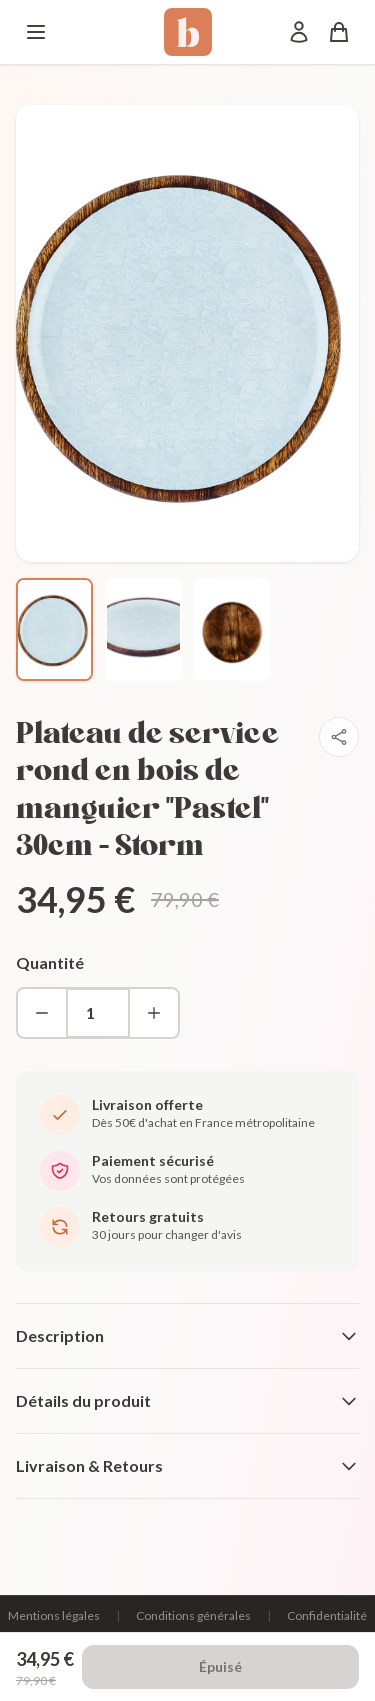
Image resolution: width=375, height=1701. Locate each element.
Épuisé (220, 1666)
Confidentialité (327, 1615)
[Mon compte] (299, 32)
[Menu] (36, 32)
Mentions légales (54, 1615)
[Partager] (339, 737)
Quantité (50, 962)
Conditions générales (193, 1615)
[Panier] (339, 32)
